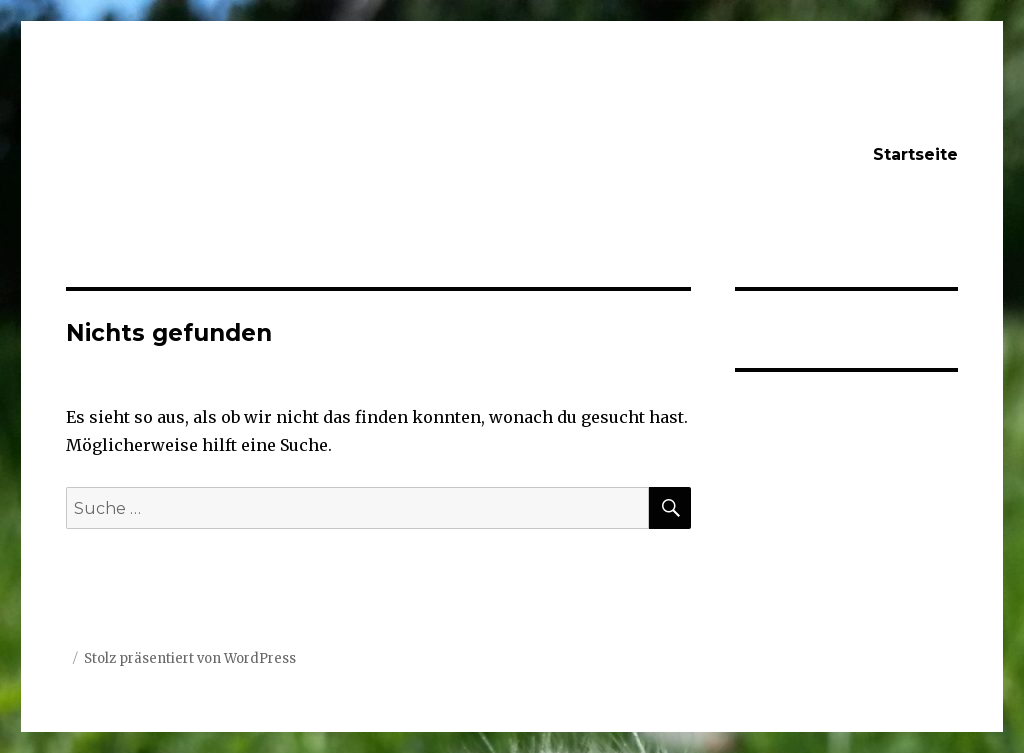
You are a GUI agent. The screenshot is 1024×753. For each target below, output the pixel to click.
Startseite (915, 154)
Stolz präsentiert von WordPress (190, 658)
